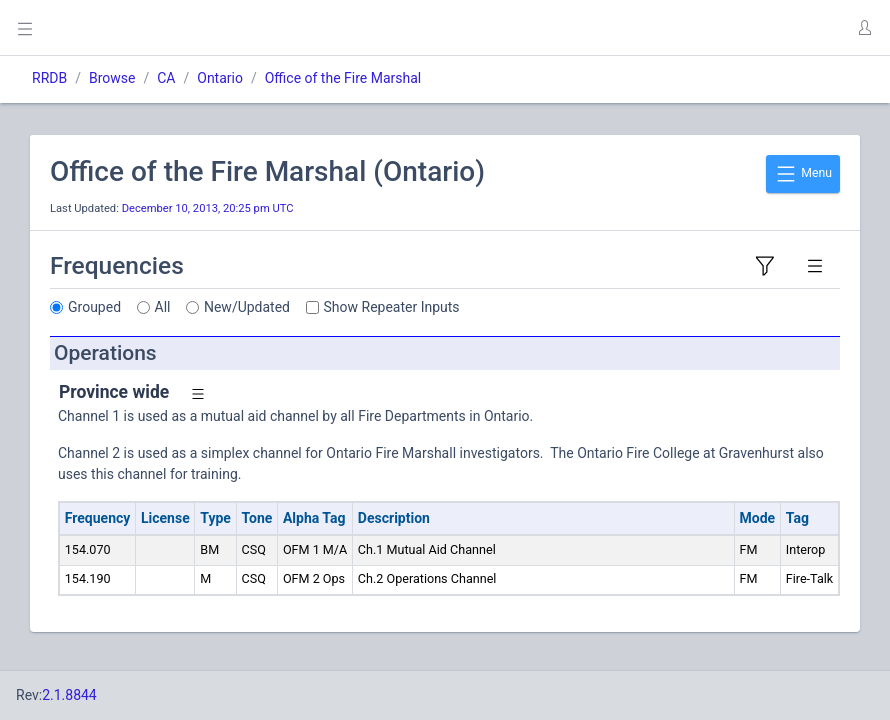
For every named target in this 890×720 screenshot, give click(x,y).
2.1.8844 (69, 695)
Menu (803, 174)
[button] (864, 28)
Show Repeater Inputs (392, 307)
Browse (112, 78)
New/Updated (247, 307)
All (163, 307)
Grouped (94, 307)
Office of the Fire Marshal (343, 78)
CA (166, 78)
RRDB (49, 78)
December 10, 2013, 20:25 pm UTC (208, 208)
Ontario (220, 78)
